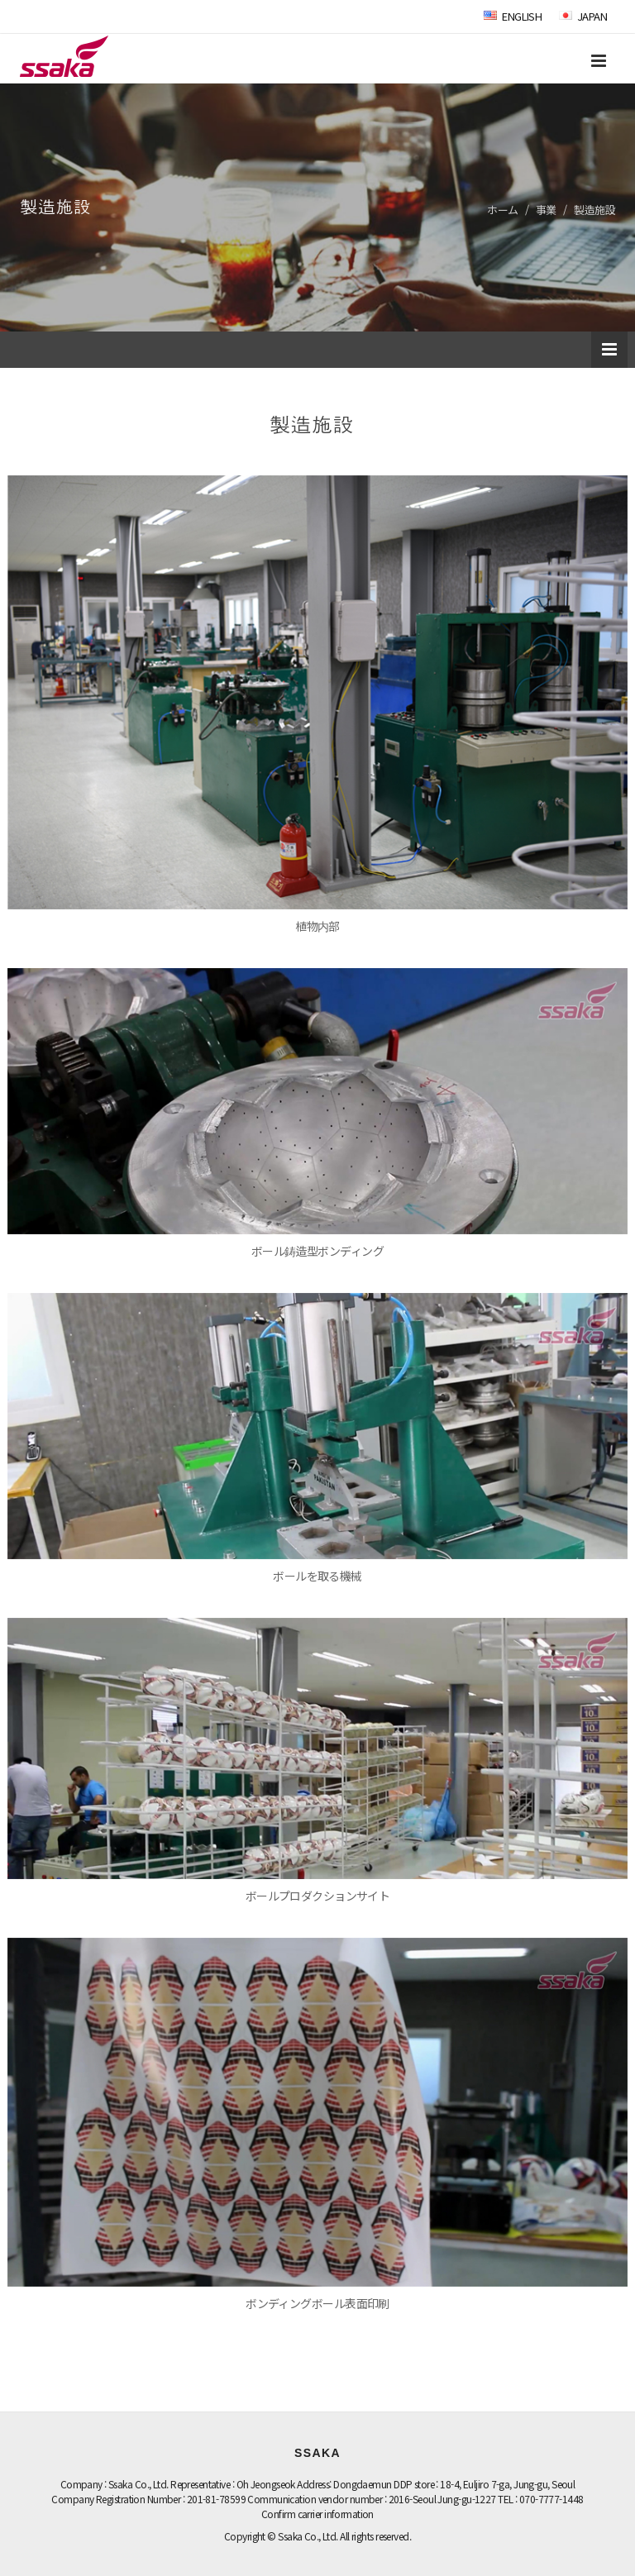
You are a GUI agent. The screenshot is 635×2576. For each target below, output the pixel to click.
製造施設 (594, 209)
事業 (546, 209)
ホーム (502, 209)
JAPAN (583, 16)
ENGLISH (513, 16)
